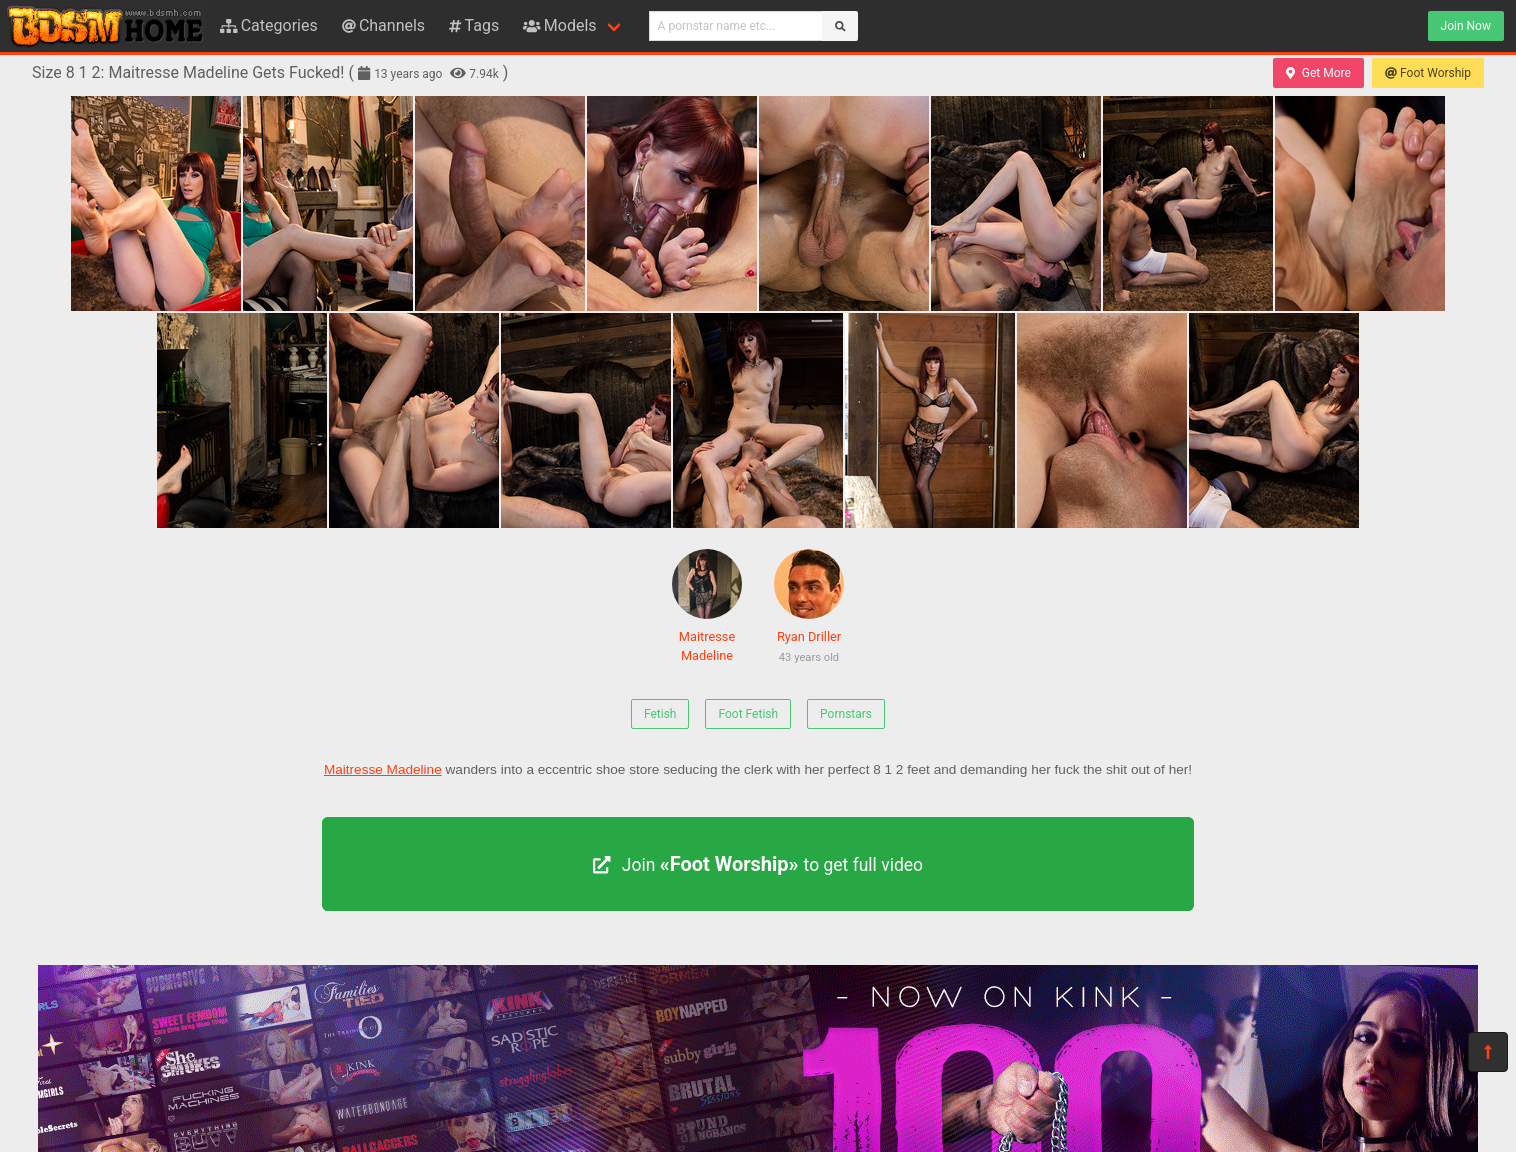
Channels (383, 25)
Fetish (660, 714)
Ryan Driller (809, 610)
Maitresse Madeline (707, 606)
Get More (1318, 73)
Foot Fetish (748, 714)
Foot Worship (1428, 73)
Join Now (1466, 26)
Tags (474, 25)
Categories (269, 25)
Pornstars (846, 714)
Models (559, 25)
